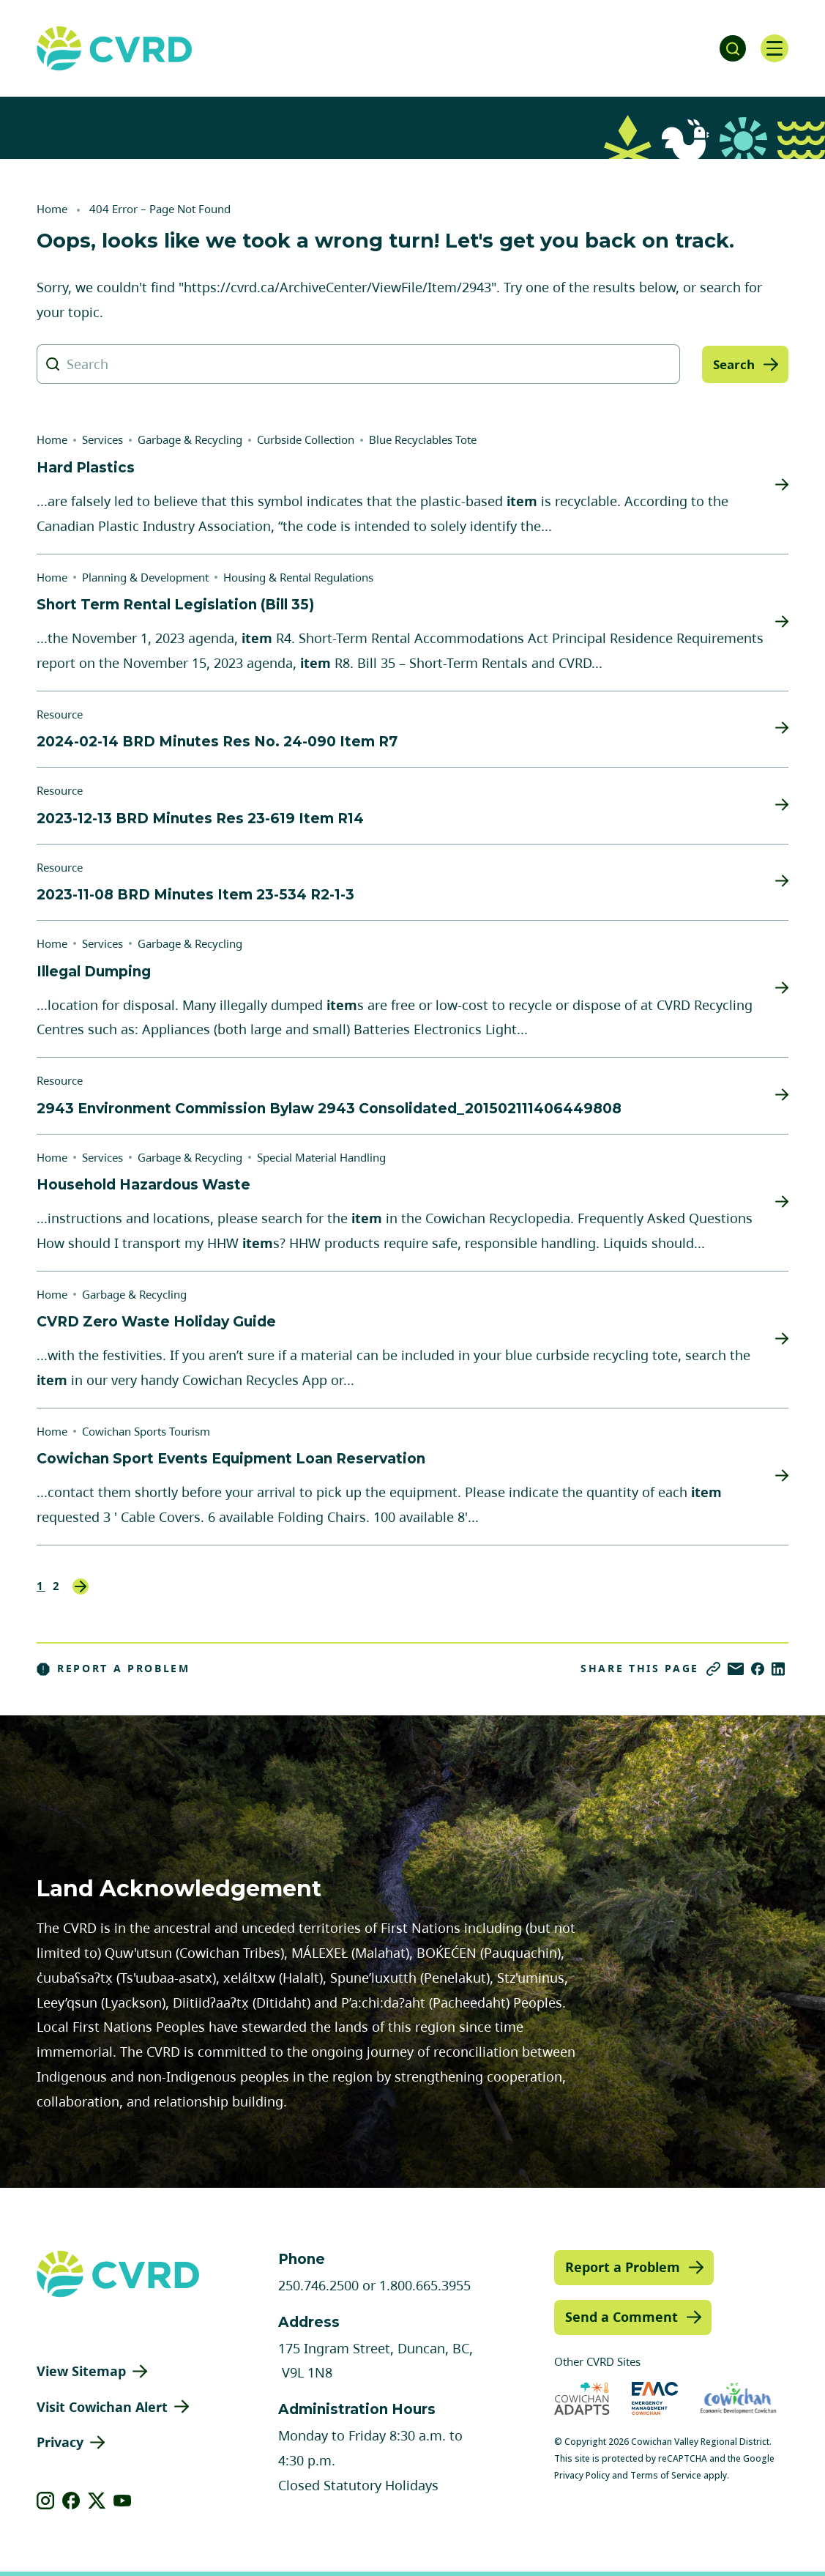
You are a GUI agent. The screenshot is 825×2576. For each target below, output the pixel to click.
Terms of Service (665, 2475)
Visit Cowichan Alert (102, 2407)
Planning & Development (145, 577)
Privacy (60, 2442)
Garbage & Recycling (190, 439)
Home (52, 208)
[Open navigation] (773, 48)
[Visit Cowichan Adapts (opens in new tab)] (582, 2398)
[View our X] (97, 2500)
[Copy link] (713, 1668)
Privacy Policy (582, 2475)
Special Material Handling (321, 1157)
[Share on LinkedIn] (778, 1668)
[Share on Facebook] (757, 1668)
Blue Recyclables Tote (423, 439)
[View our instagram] (46, 2500)
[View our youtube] (122, 2500)
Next (80, 1586)
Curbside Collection (305, 439)
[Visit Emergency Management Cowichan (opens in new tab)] (655, 2398)
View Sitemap (81, 2371)
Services (102, 439)
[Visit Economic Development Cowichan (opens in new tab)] (738, 2398)
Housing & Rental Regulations (298, 577)
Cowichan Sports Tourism (146, 1431)
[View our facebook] (71, 2500)
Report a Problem (113, 1668)
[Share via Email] (735, 1669)
